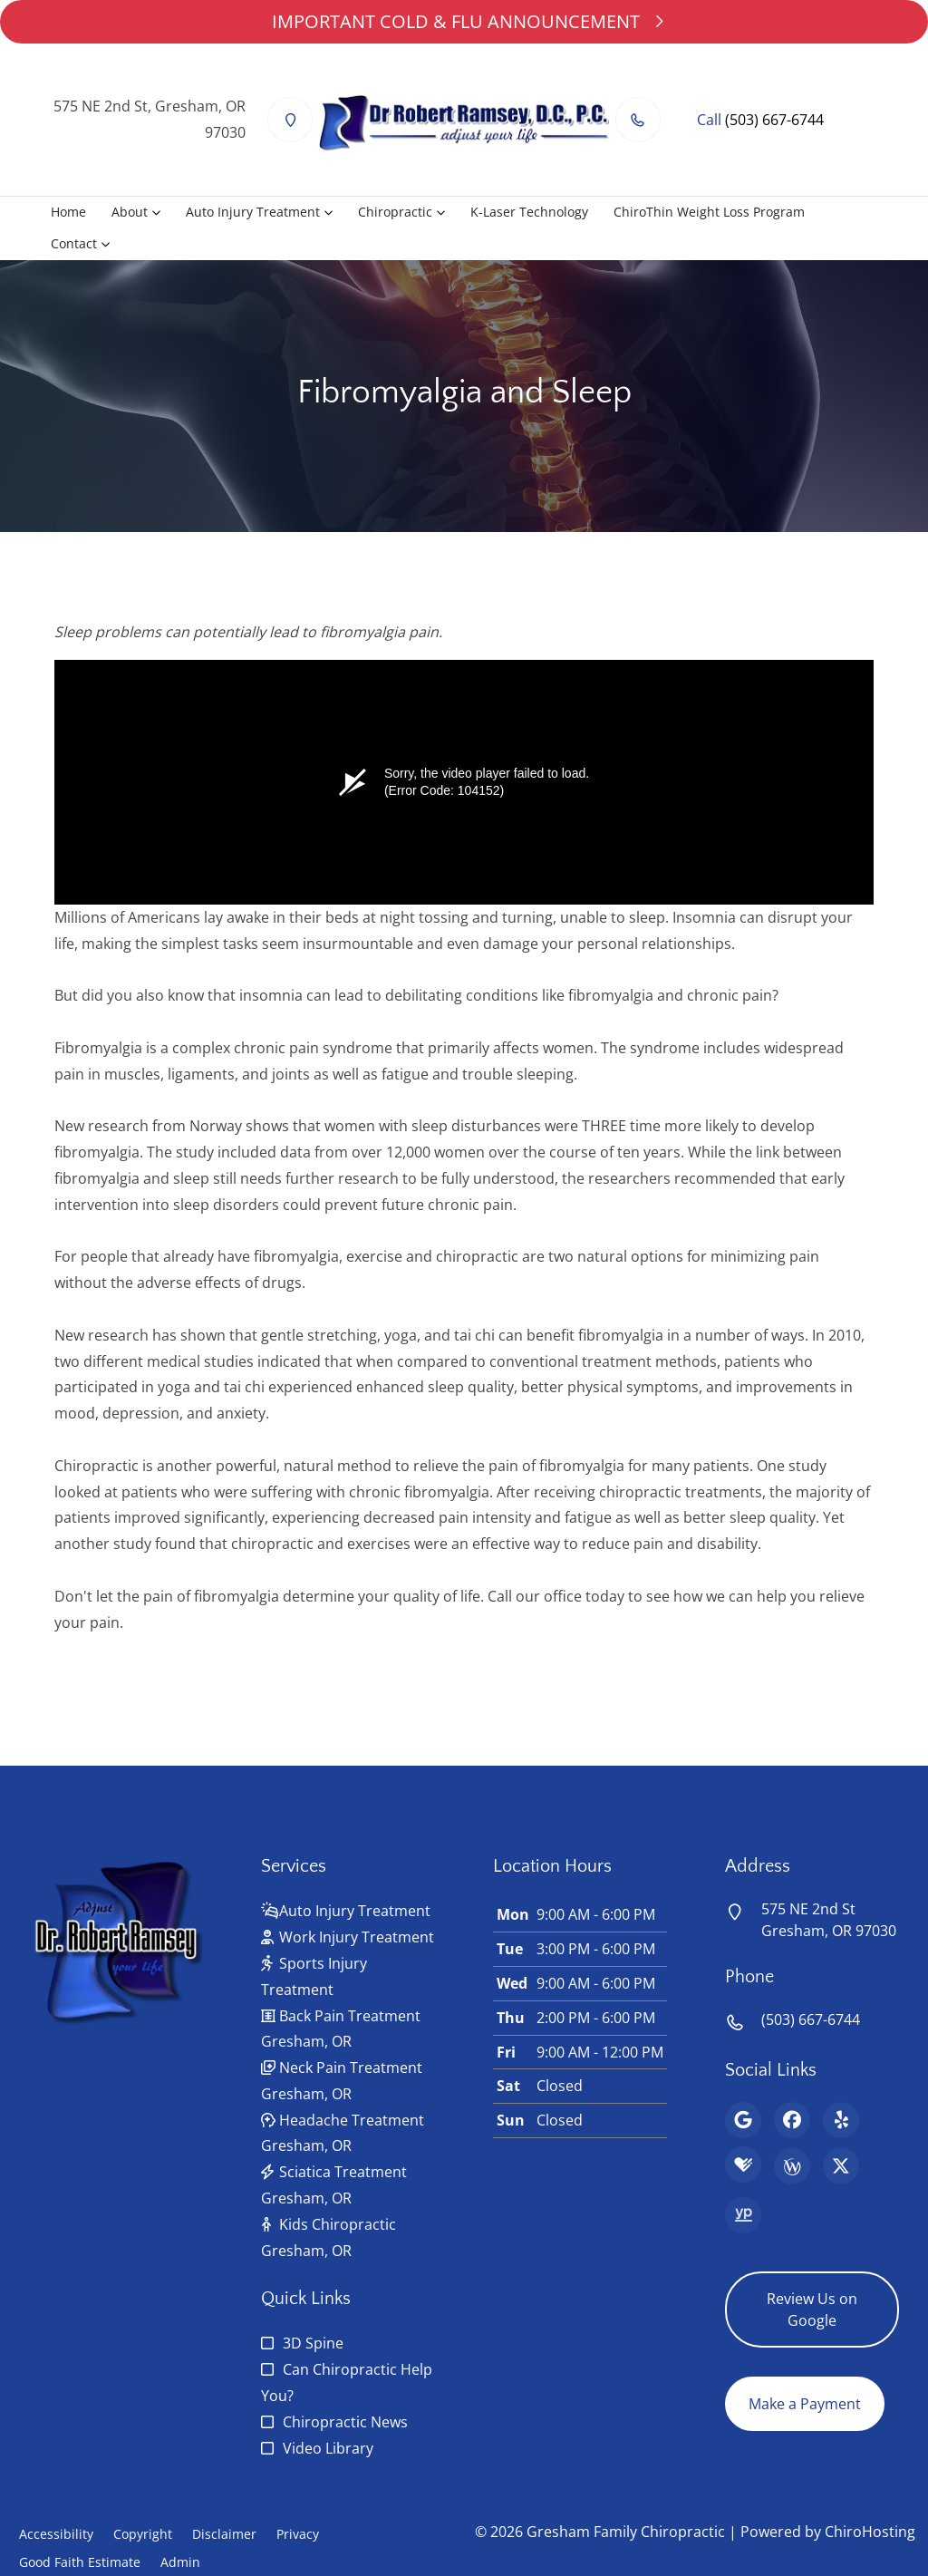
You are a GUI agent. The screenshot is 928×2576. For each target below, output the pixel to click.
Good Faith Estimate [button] (79, 2562)
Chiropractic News (345, 2422)
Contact (74, 243)
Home (68, 211)
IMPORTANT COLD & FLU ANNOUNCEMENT (464, 21)
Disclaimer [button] (224, 2533)
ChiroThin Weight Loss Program (709, 211)
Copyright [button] (142, 2533)
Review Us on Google (812, 2309)
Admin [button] (180, 2562)
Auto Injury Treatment (253, 211)
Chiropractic (395, 211)
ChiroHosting (870, 2532)
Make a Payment (805, 2404)
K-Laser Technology (529, 211)
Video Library (328, 2448)
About (129, 211)
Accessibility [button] (56, 2533)
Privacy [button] (297, 2533)
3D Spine (313, 2343)
